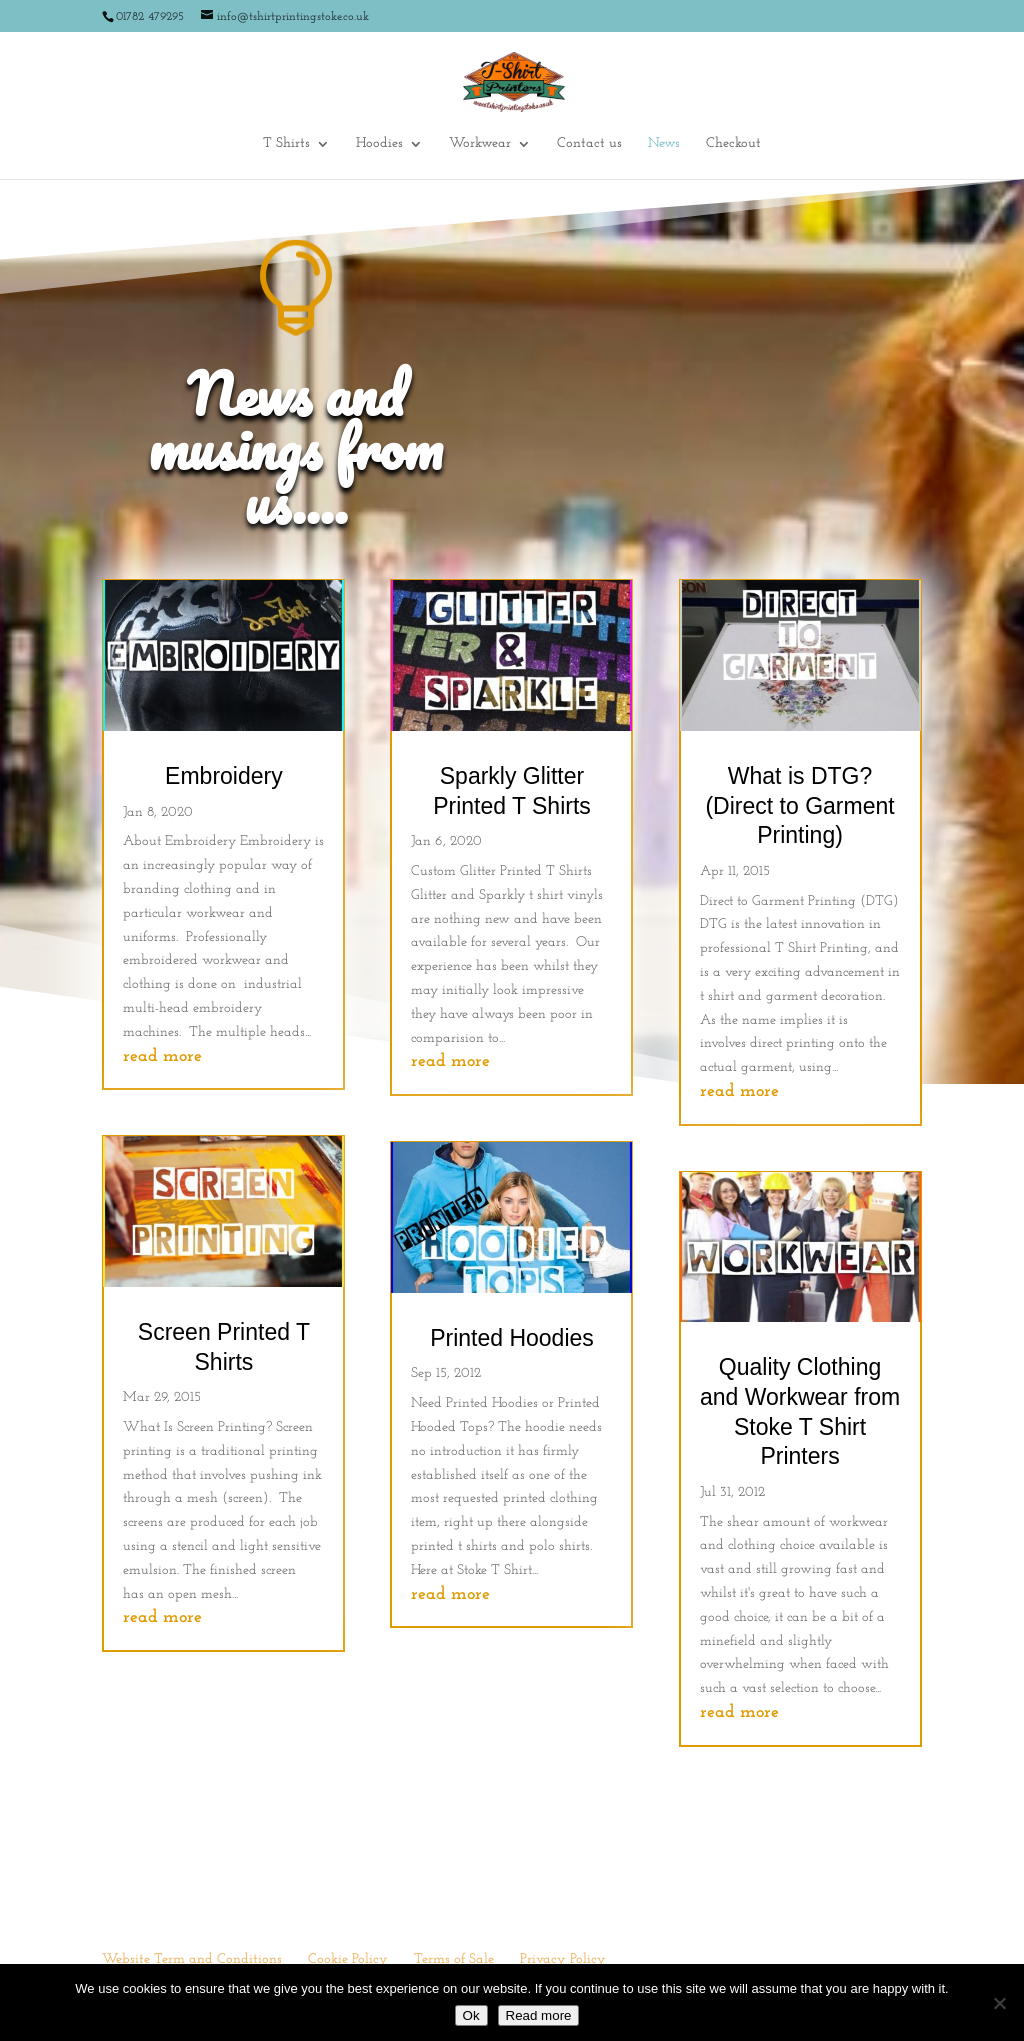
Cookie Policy (348, 1959)
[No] (999, 2003)
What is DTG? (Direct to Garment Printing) (799, 805)
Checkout (733, 144)
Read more (539, 2015)
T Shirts (286, 144)
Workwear (480, 144)
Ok (471, 2015)
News (664, 144)
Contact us (589, 144)
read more (162, 1056)
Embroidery (224, 776)
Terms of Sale (454, 1959)
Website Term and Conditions (192, 1959)
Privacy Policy (563, 1959)
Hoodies (379, 144)
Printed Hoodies (512, 1338)
